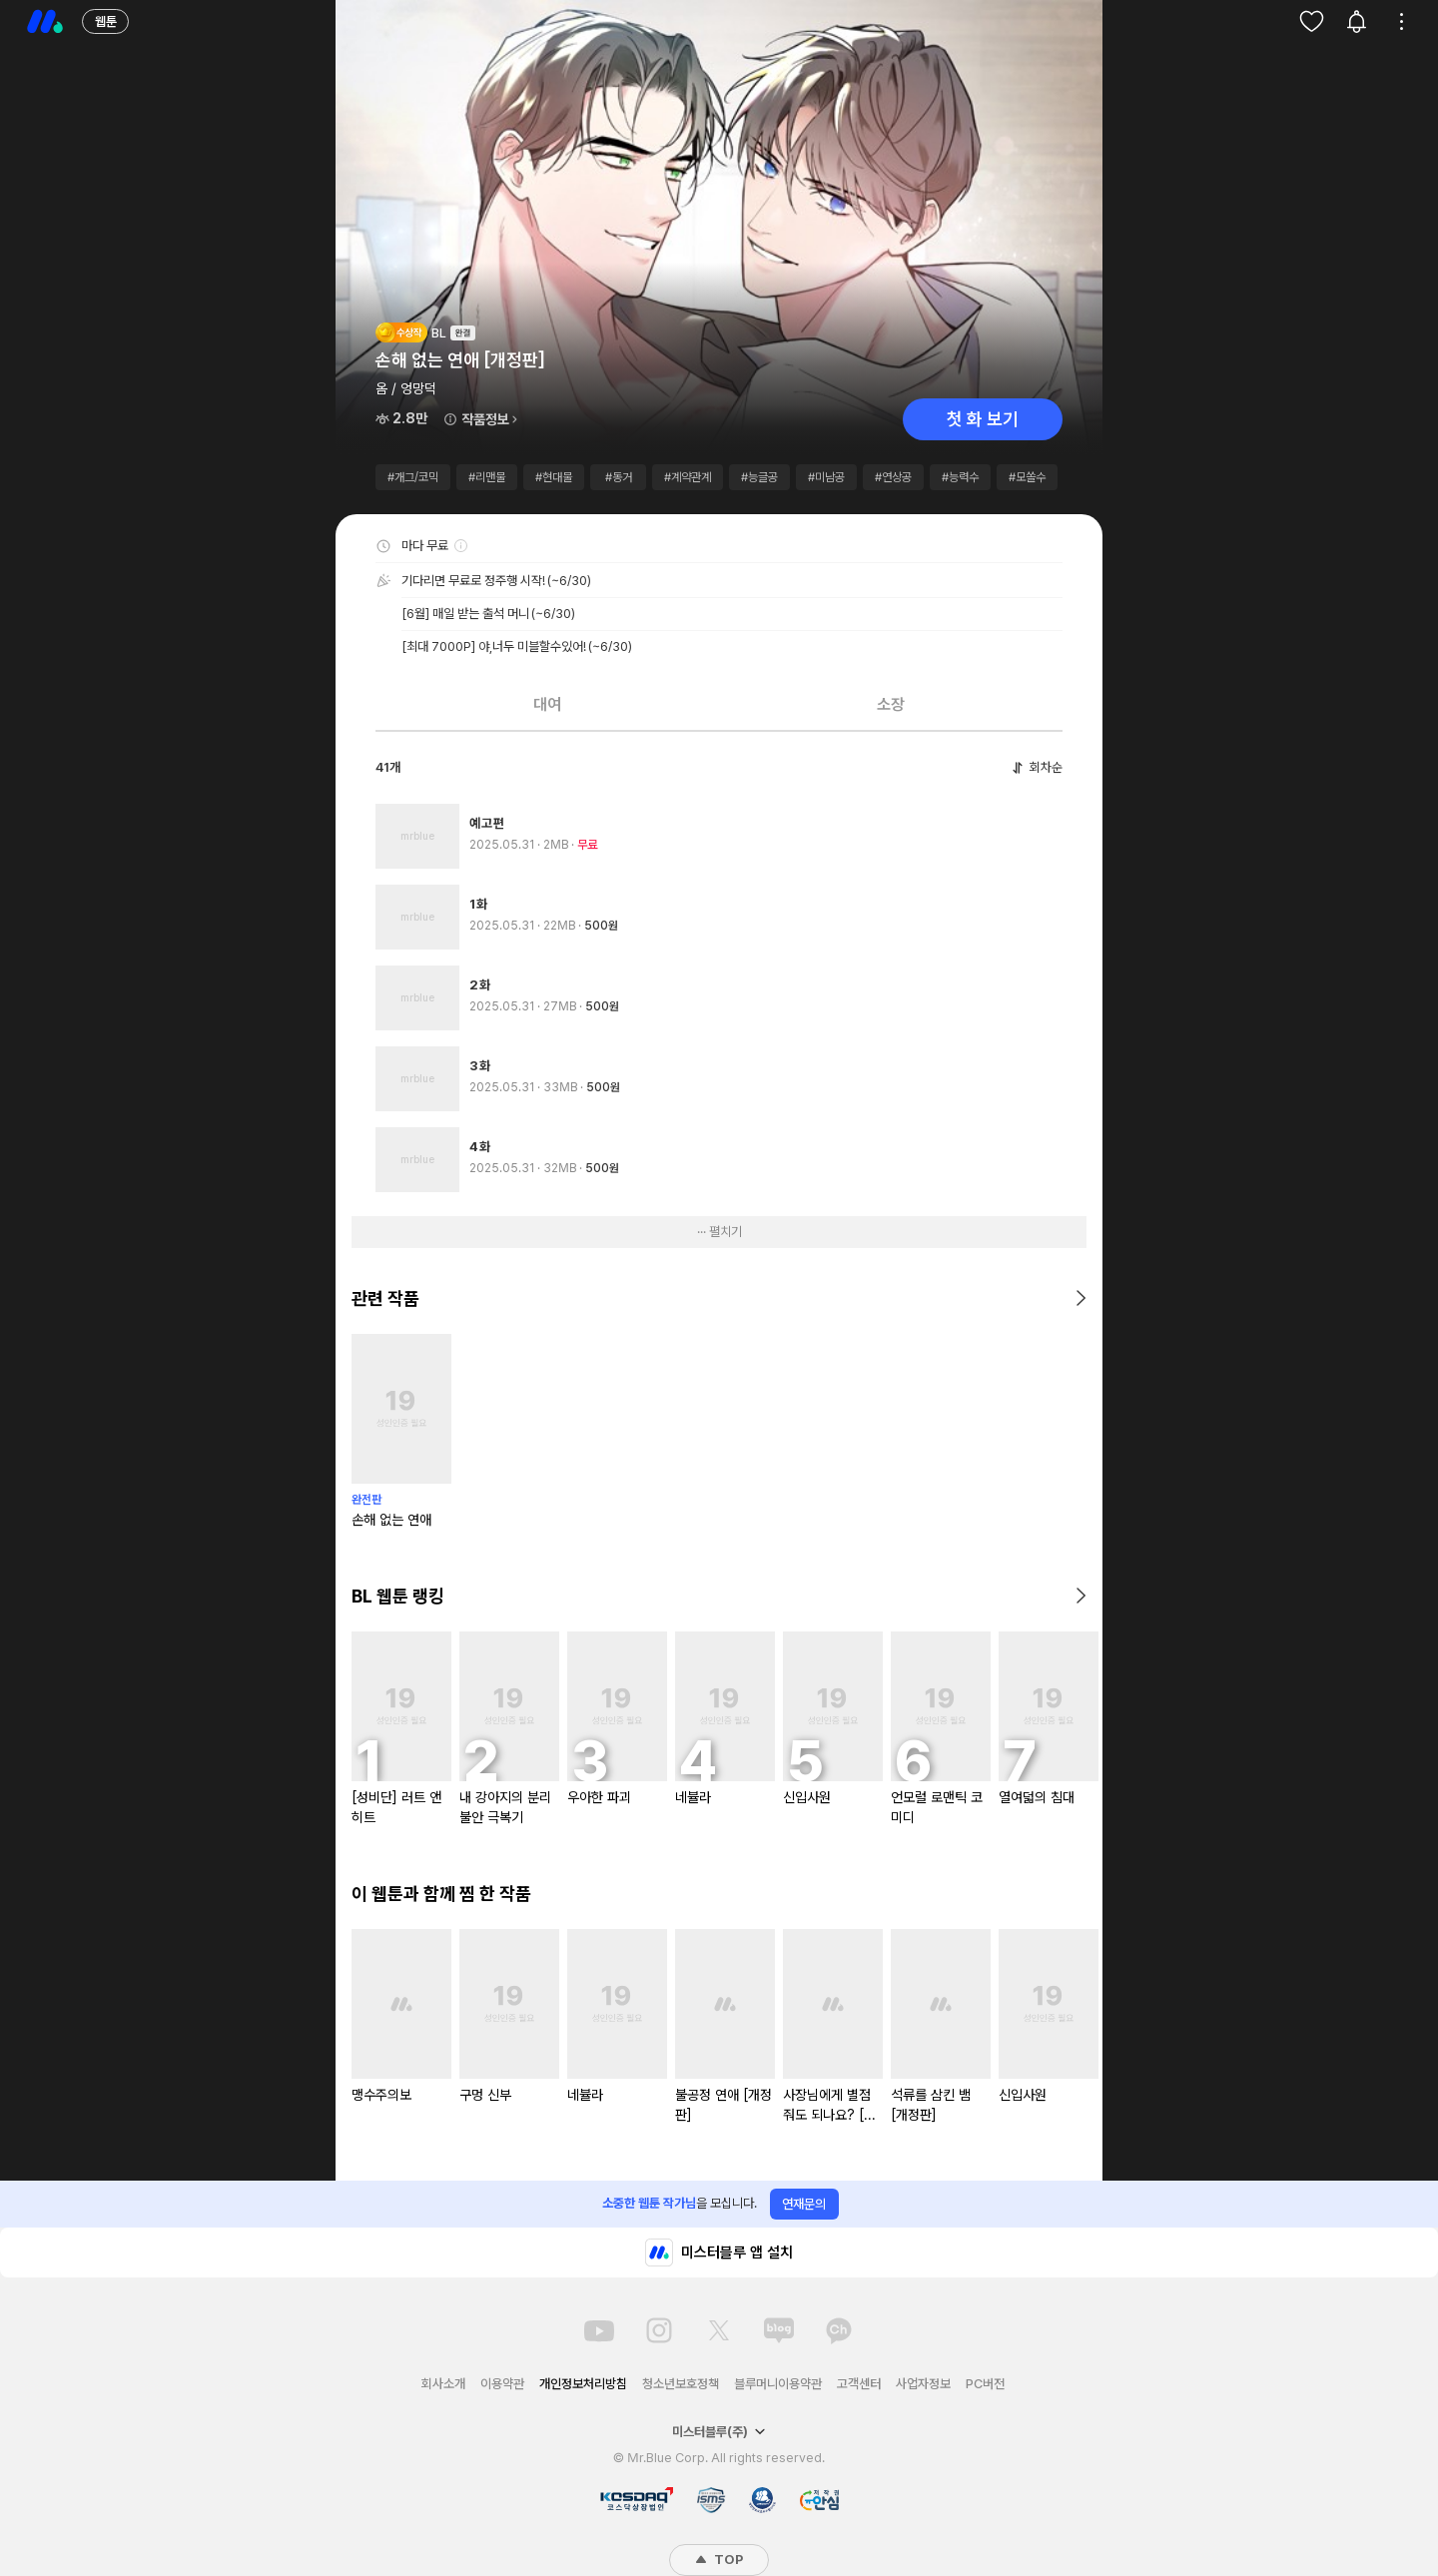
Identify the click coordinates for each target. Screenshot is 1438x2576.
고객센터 (859, 2383)
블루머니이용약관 (778, 2383)
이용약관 (502, 2383)
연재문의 (804, 2204)
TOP (719, 2559)
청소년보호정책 (680, 2383)
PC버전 (985, 2383)
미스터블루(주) (719, 2431)
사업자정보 (923, 2383)
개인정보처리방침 (583, 2383)
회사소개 (443, 2383)
